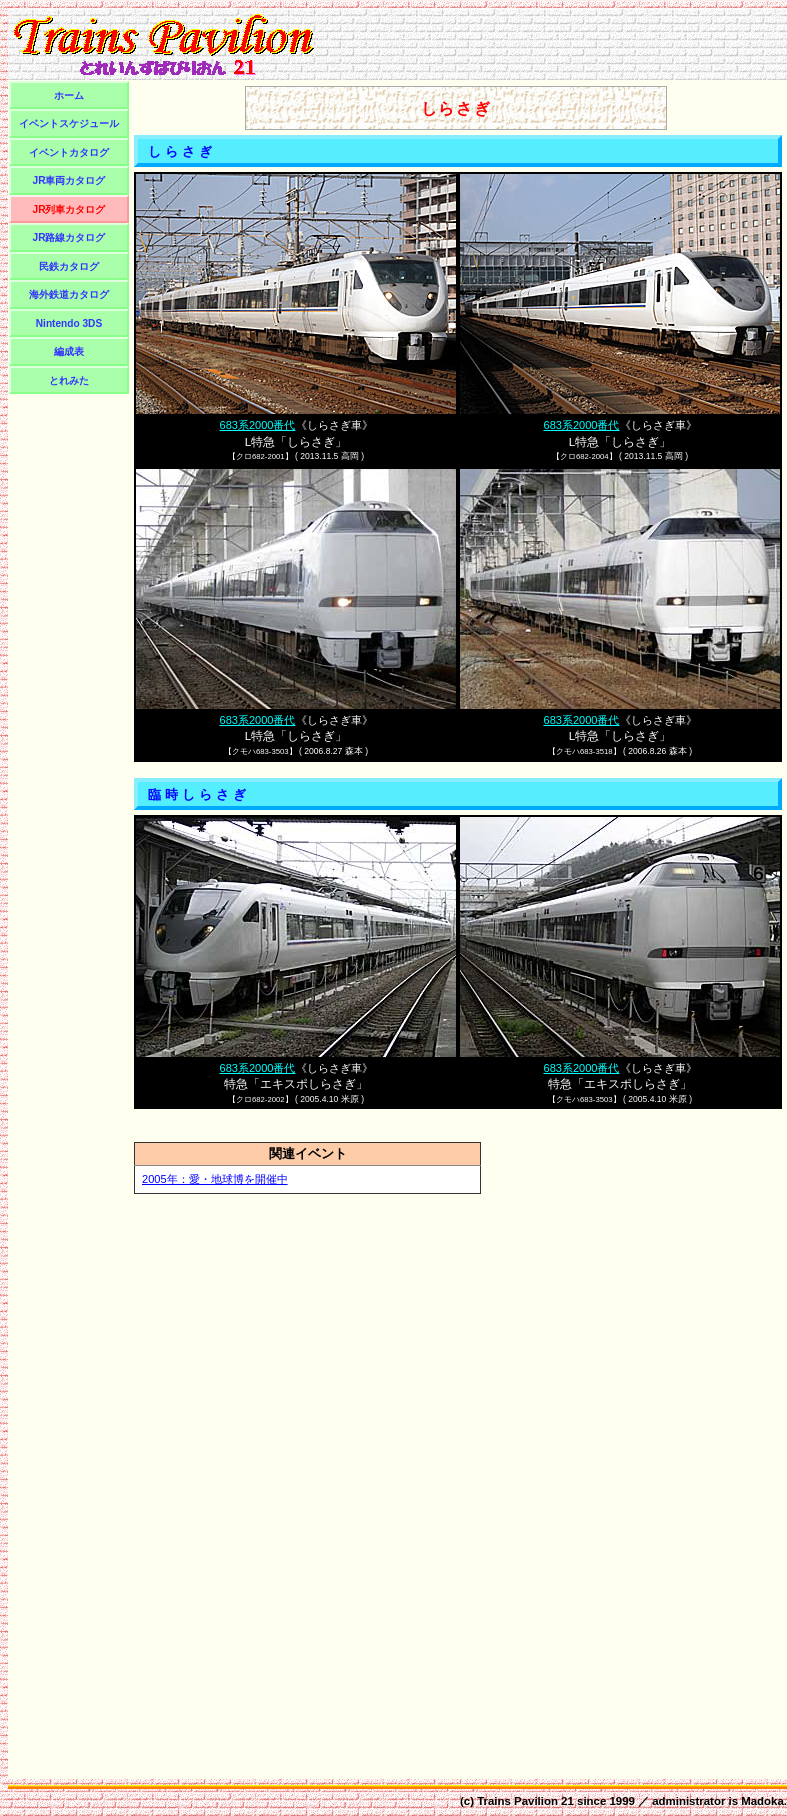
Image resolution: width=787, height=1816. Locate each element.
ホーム (69, 95)
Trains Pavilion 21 (525, 1801)
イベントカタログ (69, 152)
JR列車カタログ (69, 209)
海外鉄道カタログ (69, 294)
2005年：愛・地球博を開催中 (215, 1179)
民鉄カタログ (69, 266)
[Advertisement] (69, 697)
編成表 (69, 351)
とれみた (69, 380)
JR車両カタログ (69, 180)
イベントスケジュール (69, 123)
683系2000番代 (257, 425)
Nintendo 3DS (69, 323)
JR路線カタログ (69, 237)
